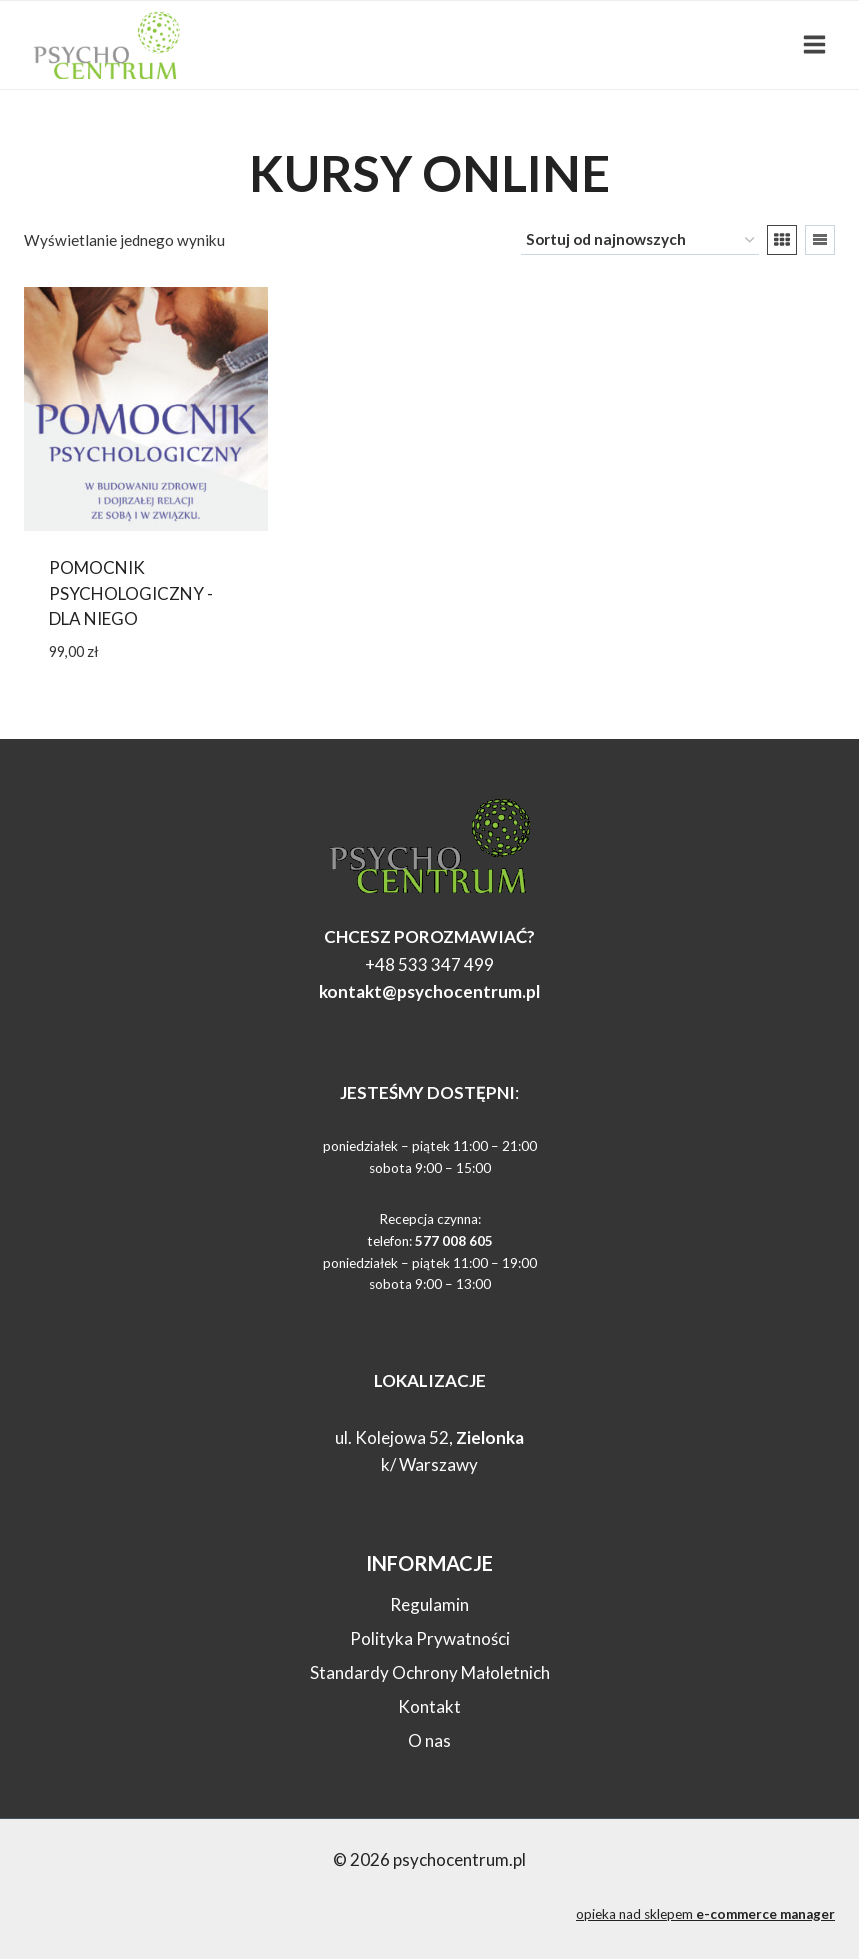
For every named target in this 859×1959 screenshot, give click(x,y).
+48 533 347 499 (429, 964)
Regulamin (429, 1604)
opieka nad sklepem (705, 1914)
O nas (429, 1740)
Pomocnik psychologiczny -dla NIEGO (131, 593)
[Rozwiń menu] (814, 45)
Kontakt (429, 1706)
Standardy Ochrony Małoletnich (430, 1672)
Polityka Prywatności (430, 1638)
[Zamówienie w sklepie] (640, 240)
